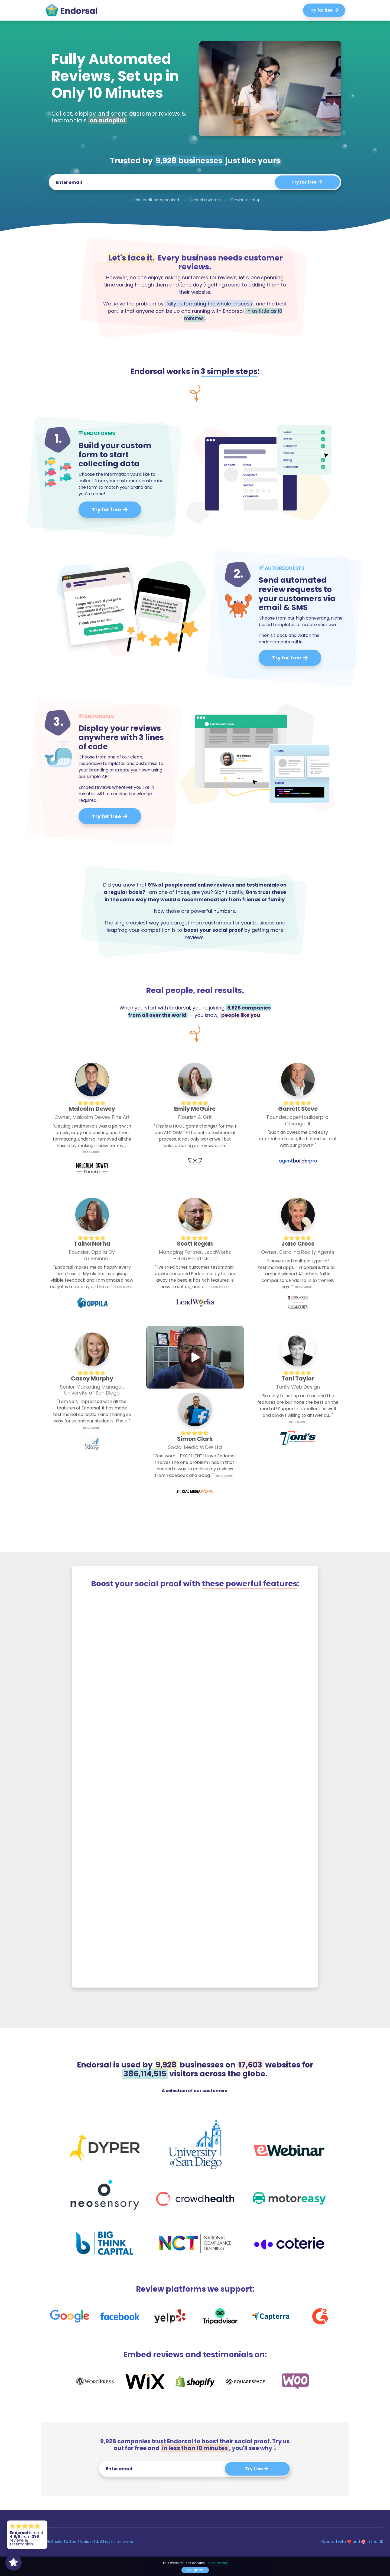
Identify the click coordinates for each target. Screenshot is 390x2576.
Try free (256, 2469)
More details (218, 2563)
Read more (91, 1152)
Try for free (324, 10)
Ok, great (195, 2569)
